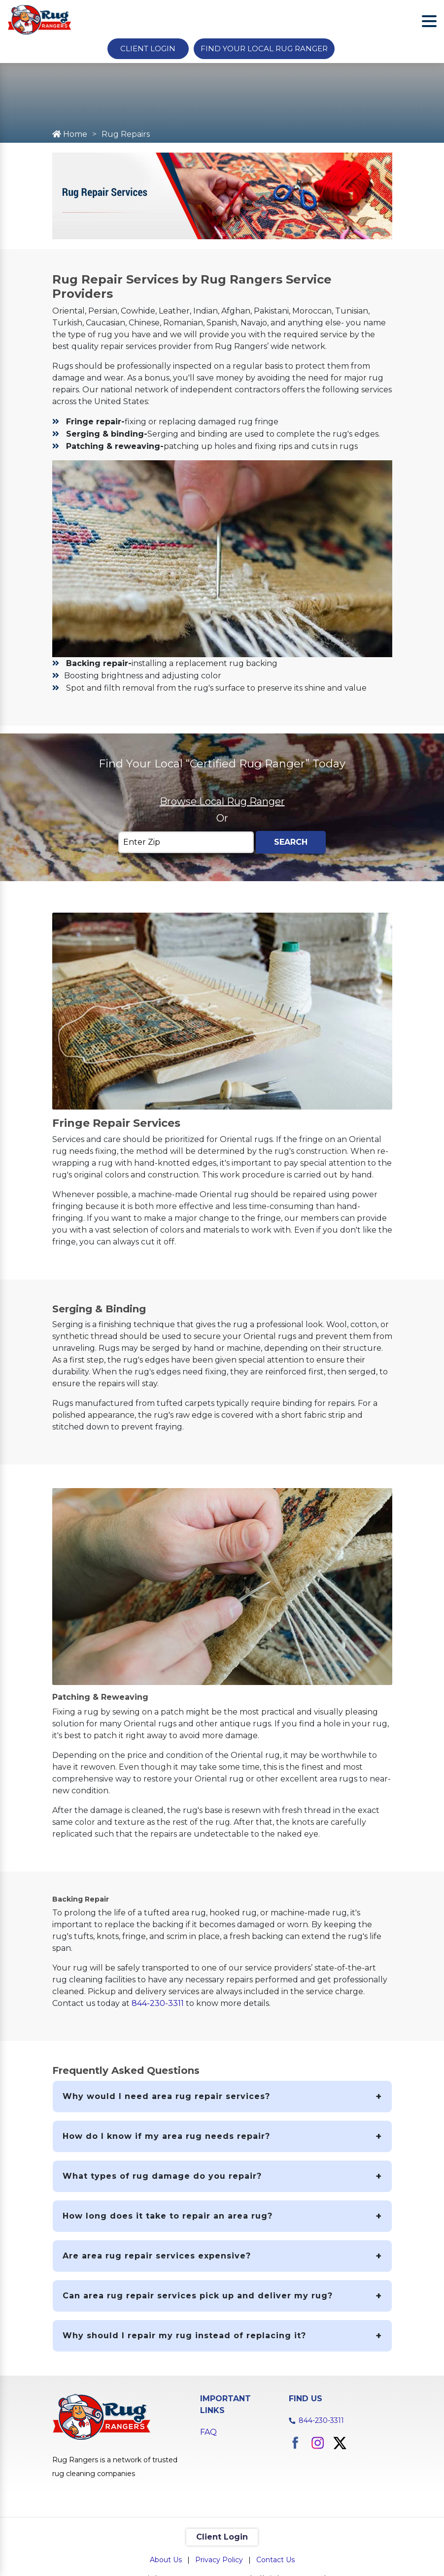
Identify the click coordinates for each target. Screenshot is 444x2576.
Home (69, 134)
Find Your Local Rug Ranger (264, 48)
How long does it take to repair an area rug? (168, 2216)
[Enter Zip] (186, 842)
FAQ (208, 2432)
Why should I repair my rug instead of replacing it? (184, 2335)
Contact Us (275, 2559)
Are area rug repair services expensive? (157, 2255)
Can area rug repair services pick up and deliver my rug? (198, 2295)
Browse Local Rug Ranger (222, 801)
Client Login (147, 48)
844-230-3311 (158, 2003)
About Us (166, 2559)
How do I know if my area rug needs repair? (166, 2136)
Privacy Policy (219, 2559)
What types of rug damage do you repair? (162, 2176)
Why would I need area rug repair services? (166, 2096)
